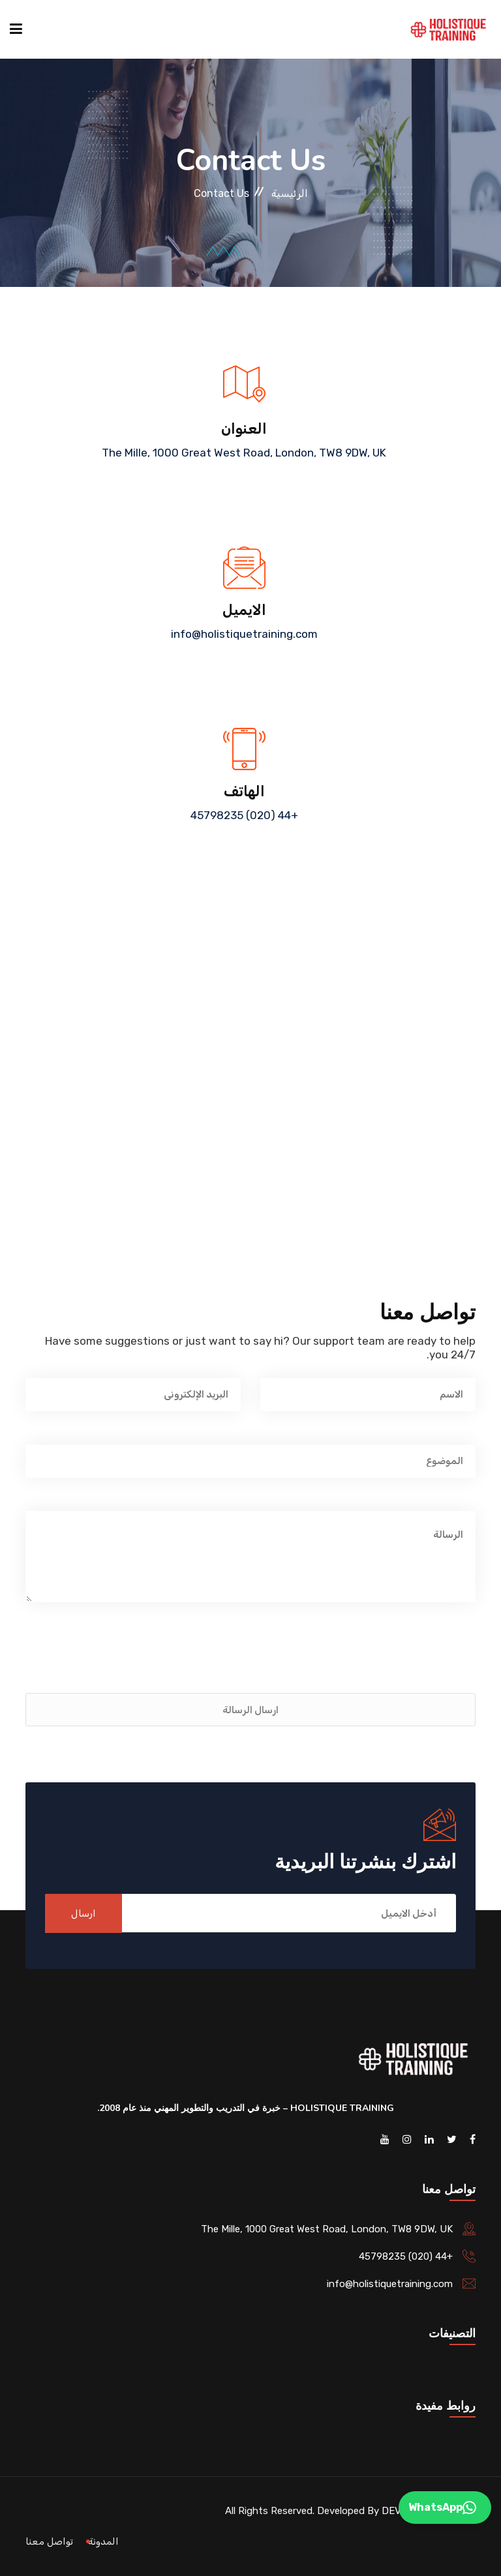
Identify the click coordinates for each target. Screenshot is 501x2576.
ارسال (83, 1913)
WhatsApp (442, 2507)
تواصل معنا (49, 2541)
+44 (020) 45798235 (244, 815)
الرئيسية (289, 193)
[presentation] (376, 1661)
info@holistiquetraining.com (244, 633)
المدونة (103, 2541)
